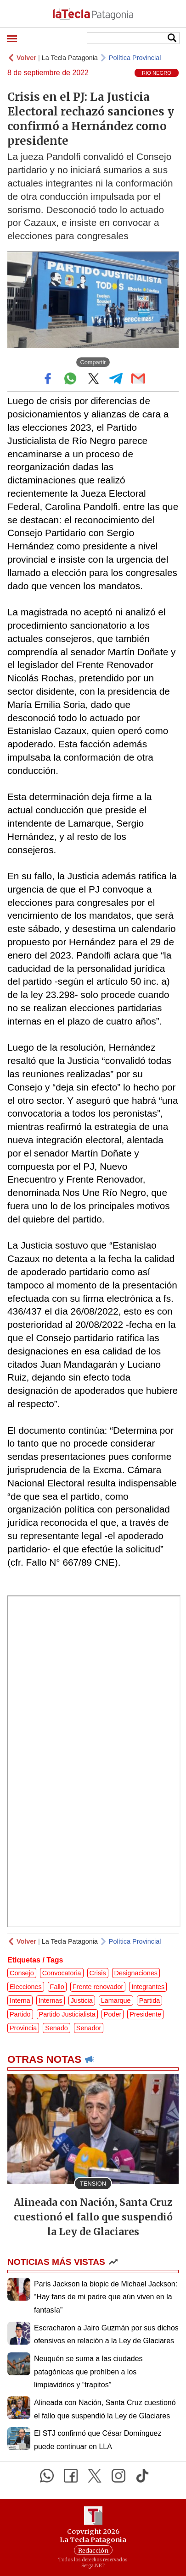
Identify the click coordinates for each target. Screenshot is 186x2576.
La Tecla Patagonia (70, 57)
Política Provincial (135, 57)
